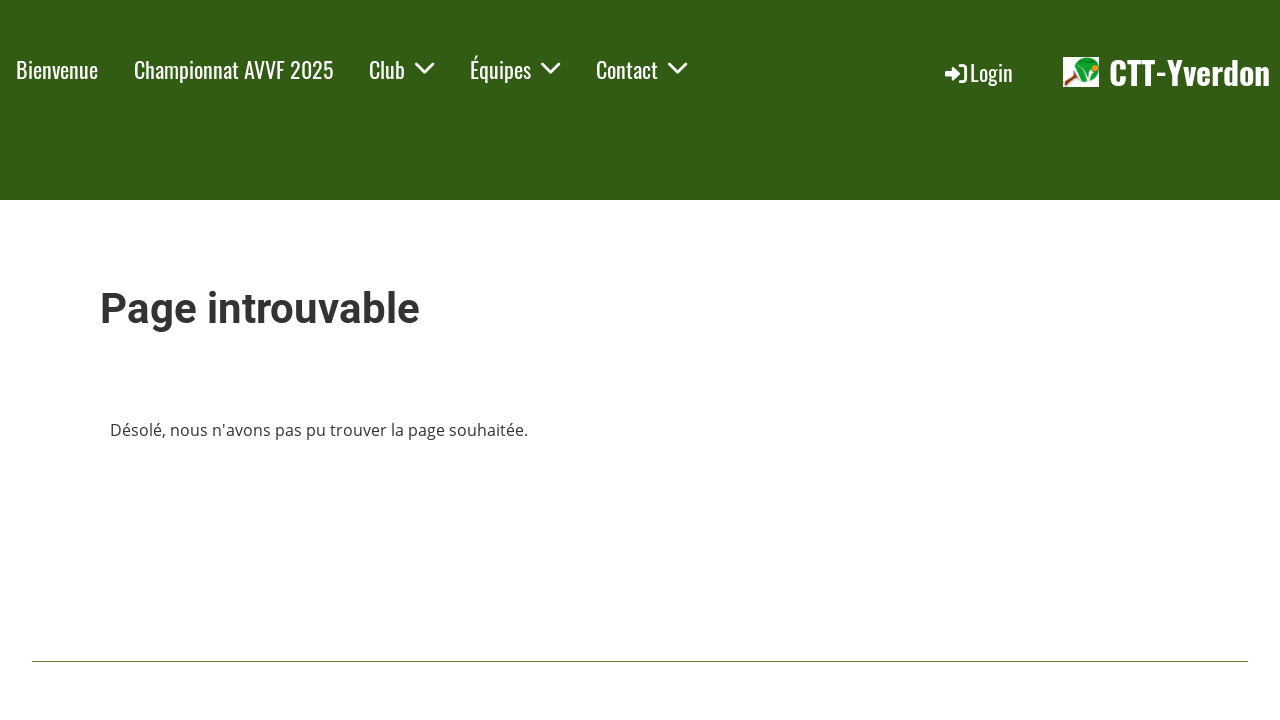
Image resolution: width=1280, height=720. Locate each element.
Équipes (515, 69)
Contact (641, 69)
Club (401, 69)
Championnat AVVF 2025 (233, 69)
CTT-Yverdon (1189, 72)
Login (977, 72)
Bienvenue (57, 69)
